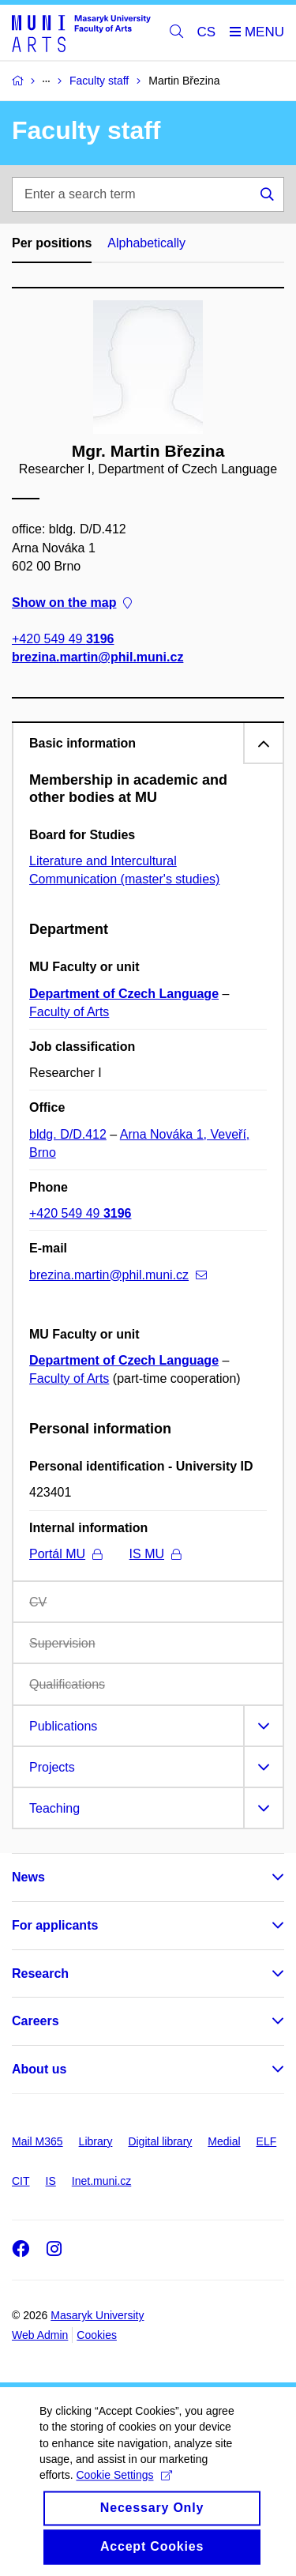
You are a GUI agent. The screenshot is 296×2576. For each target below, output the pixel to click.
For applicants (55, 1925)
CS (206, 32)
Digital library (160, 2141)
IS (51, 2181)
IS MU (155, 1554)
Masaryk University (97, 2315)
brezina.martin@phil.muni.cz (97, 657)
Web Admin (40, 2335)
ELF (267, 2141)
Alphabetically (146, 243)
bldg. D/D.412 (68, 1134)
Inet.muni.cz (101, 2181)
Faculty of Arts (69, 1012)
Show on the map (72, 602)
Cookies (97, 2335)
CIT (21, 2181)
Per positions (52, 243)
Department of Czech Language (124, 993)
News (28, 1877)
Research (40, 1973)
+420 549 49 (63, 639)
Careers (35, 2021)
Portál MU (65, 1554)
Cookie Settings (123, 2493)
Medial (224, 2141)
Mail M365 (37, 2141)
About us (39, 2069)
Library (96, 2141)
